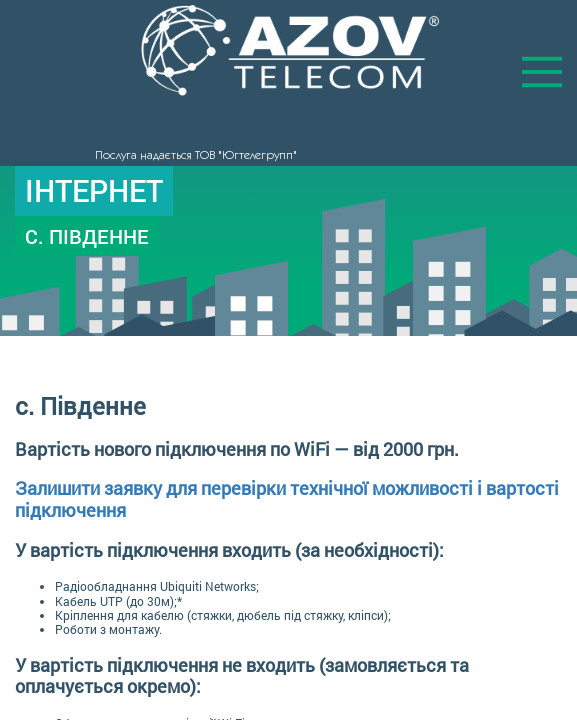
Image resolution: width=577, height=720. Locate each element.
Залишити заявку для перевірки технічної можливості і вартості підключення (287, 499)
